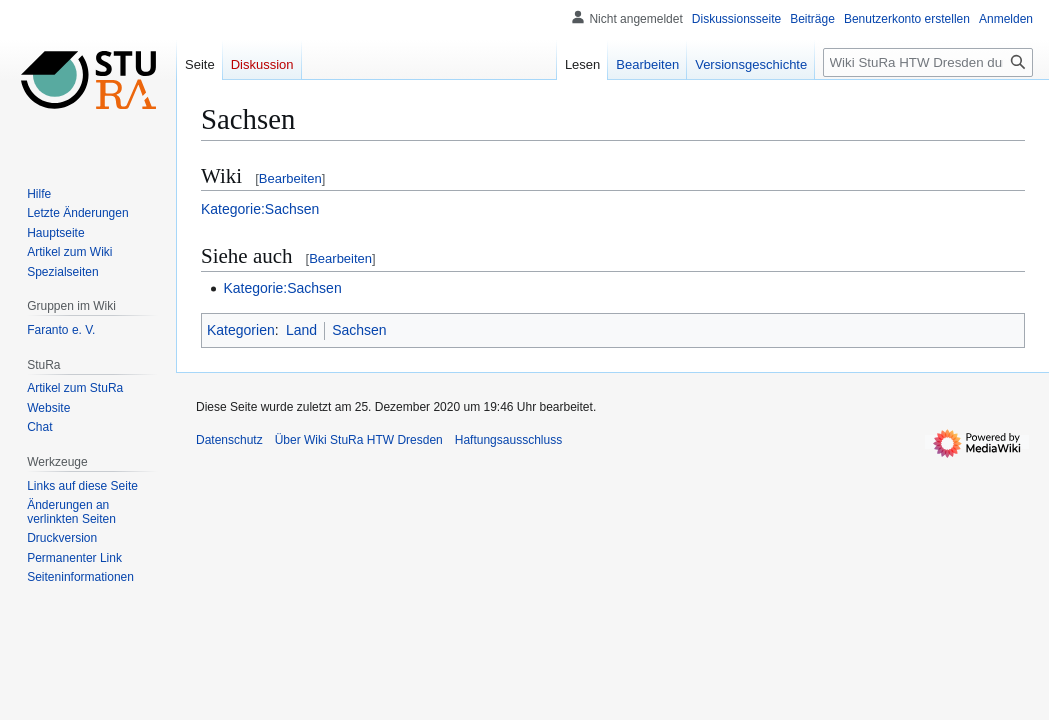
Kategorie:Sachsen (260, 209)
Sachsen (359, 330)
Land (301, 330)
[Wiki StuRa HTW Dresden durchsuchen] (928, 62)
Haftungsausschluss (508, 440)
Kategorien (241, 330)
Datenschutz (229, 440)
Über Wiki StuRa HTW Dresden (359, 440)
